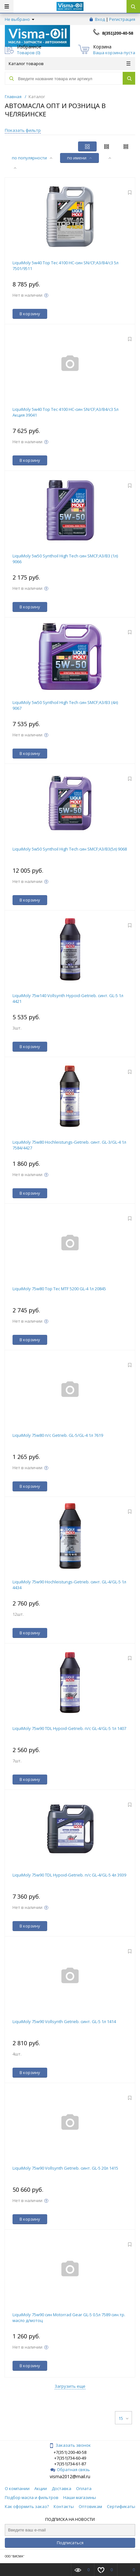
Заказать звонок (70, 2445)
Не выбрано (19, 19)
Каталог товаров (69, 63)
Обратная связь (70, 2469)
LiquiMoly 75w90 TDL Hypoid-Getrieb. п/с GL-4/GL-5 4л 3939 (69, 1875)
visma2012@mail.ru (70, 2476)
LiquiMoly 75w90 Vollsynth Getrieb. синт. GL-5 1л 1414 (64, 2021)
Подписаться (70, 2543)
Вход (100, 19)
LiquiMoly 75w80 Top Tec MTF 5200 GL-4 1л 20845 (59, 1289)
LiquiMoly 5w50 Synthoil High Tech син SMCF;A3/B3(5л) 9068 (70, 849)
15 (123, 2418)
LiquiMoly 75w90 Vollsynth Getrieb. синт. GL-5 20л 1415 (65, 2168)
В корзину (30, 314)
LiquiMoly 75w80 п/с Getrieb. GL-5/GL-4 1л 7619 (58, 1435)
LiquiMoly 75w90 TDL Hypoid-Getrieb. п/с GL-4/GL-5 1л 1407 (69, 1728)
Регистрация (122, 19)
